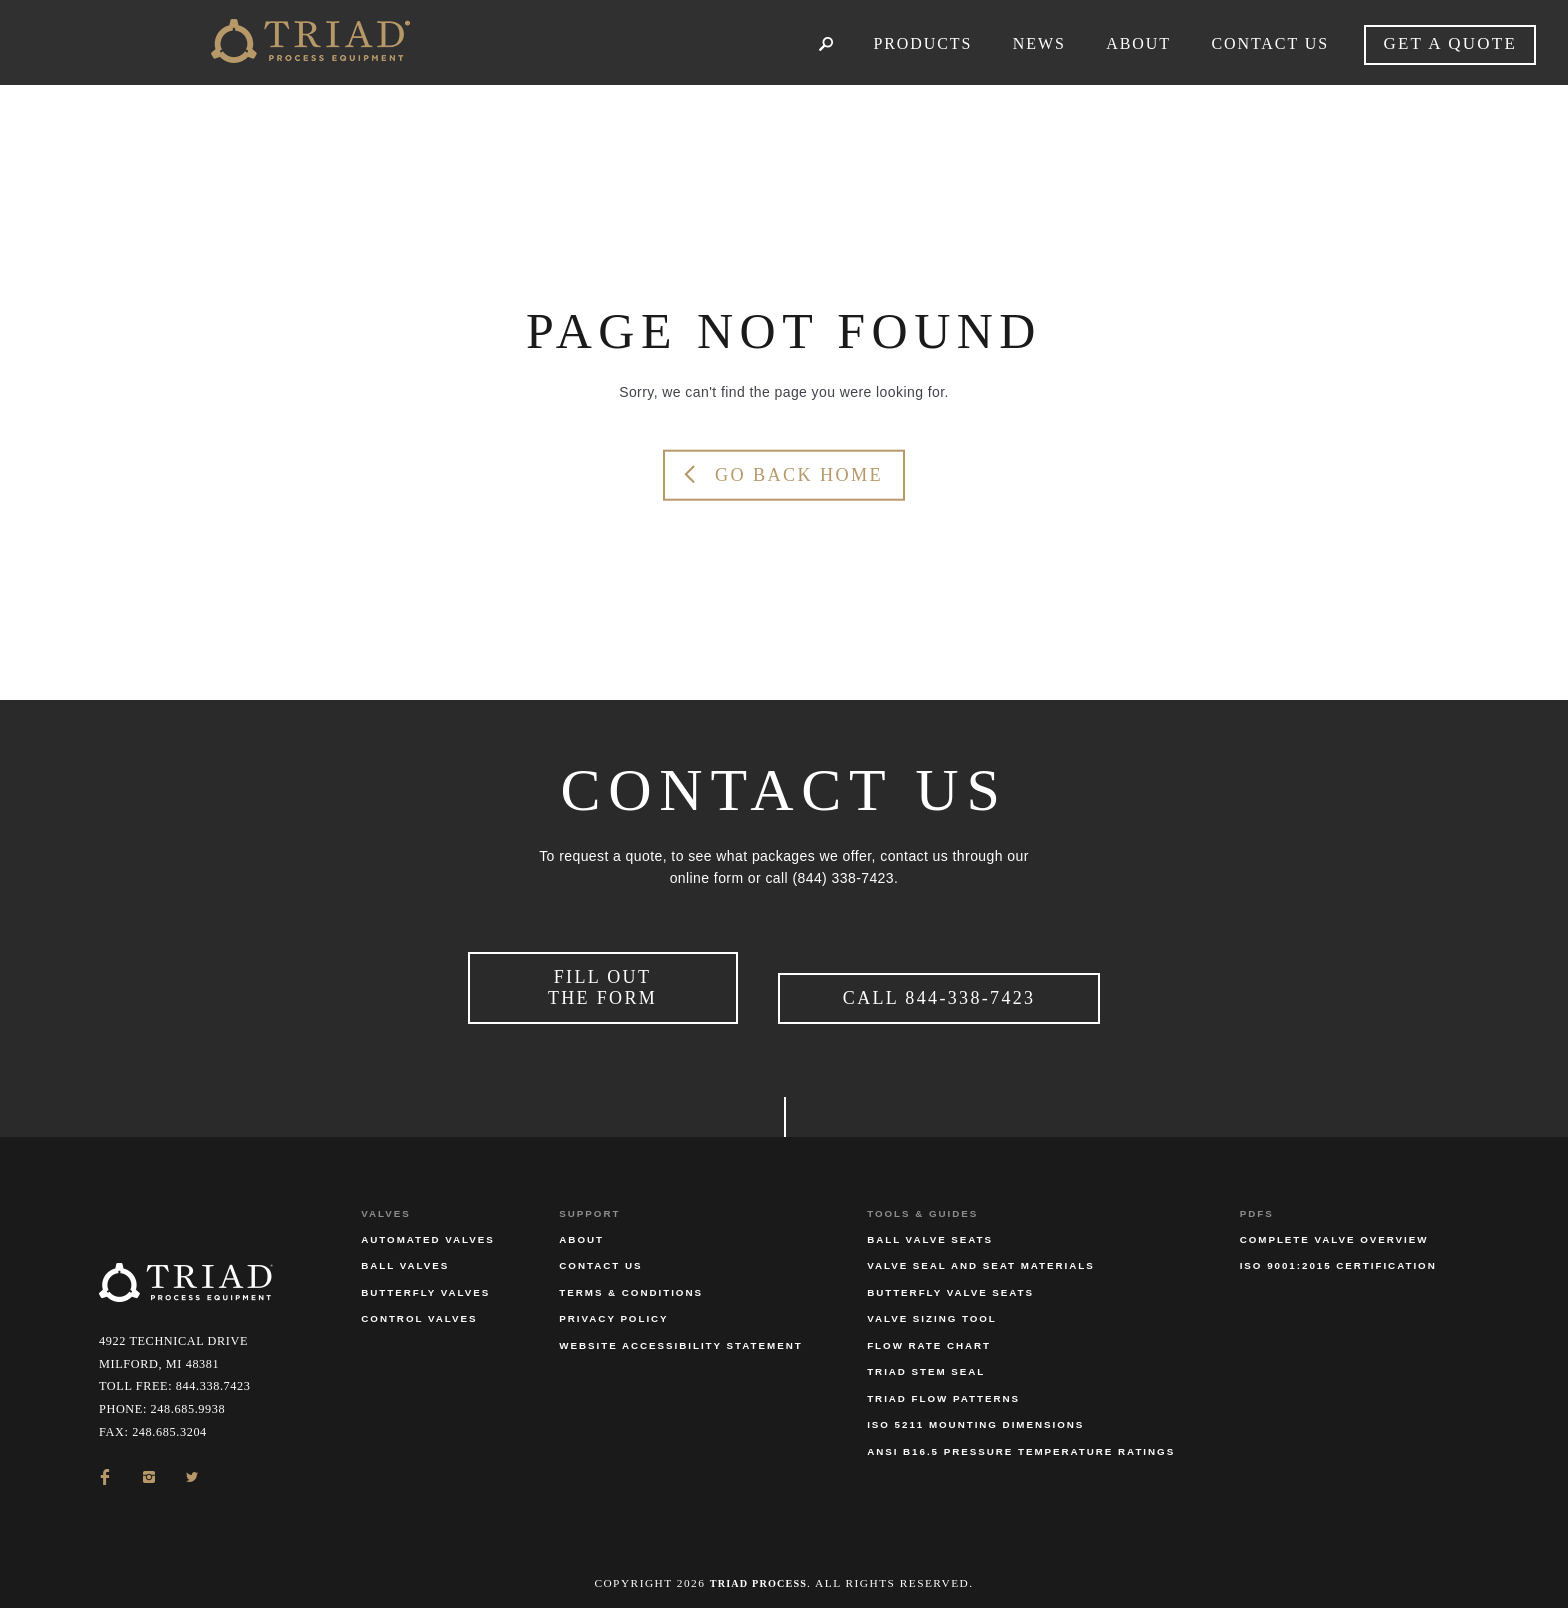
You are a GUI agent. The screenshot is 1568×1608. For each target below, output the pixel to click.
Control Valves (419, 1308)
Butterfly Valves (425, 1281)
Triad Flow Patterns (943, 1387)
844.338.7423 (213, 1376)
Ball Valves (405, 1255)
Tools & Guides (922, 1202)
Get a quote (1450, 43)
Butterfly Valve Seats (950, 1281)
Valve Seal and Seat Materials (981, 1255)
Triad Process (758, 1572)
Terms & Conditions (631, 1281)
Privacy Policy (613, 1308)
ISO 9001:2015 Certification (1338, 1255)
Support (589, 1202)
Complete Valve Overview (1334, 1229)
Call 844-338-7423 (939, 993)
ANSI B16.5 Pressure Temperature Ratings (1021, 1440)
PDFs (1257, 1202)
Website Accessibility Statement (680, 1334)
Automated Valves (428, 1229)
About (581, 1229)
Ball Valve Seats (930, 1229)
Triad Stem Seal (926, 1361)
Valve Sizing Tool (932, 1308)
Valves (386, 1202)
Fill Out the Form (602, 982)
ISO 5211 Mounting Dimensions (975, 1414)
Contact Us (600, 1255)
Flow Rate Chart (929, 1334)
